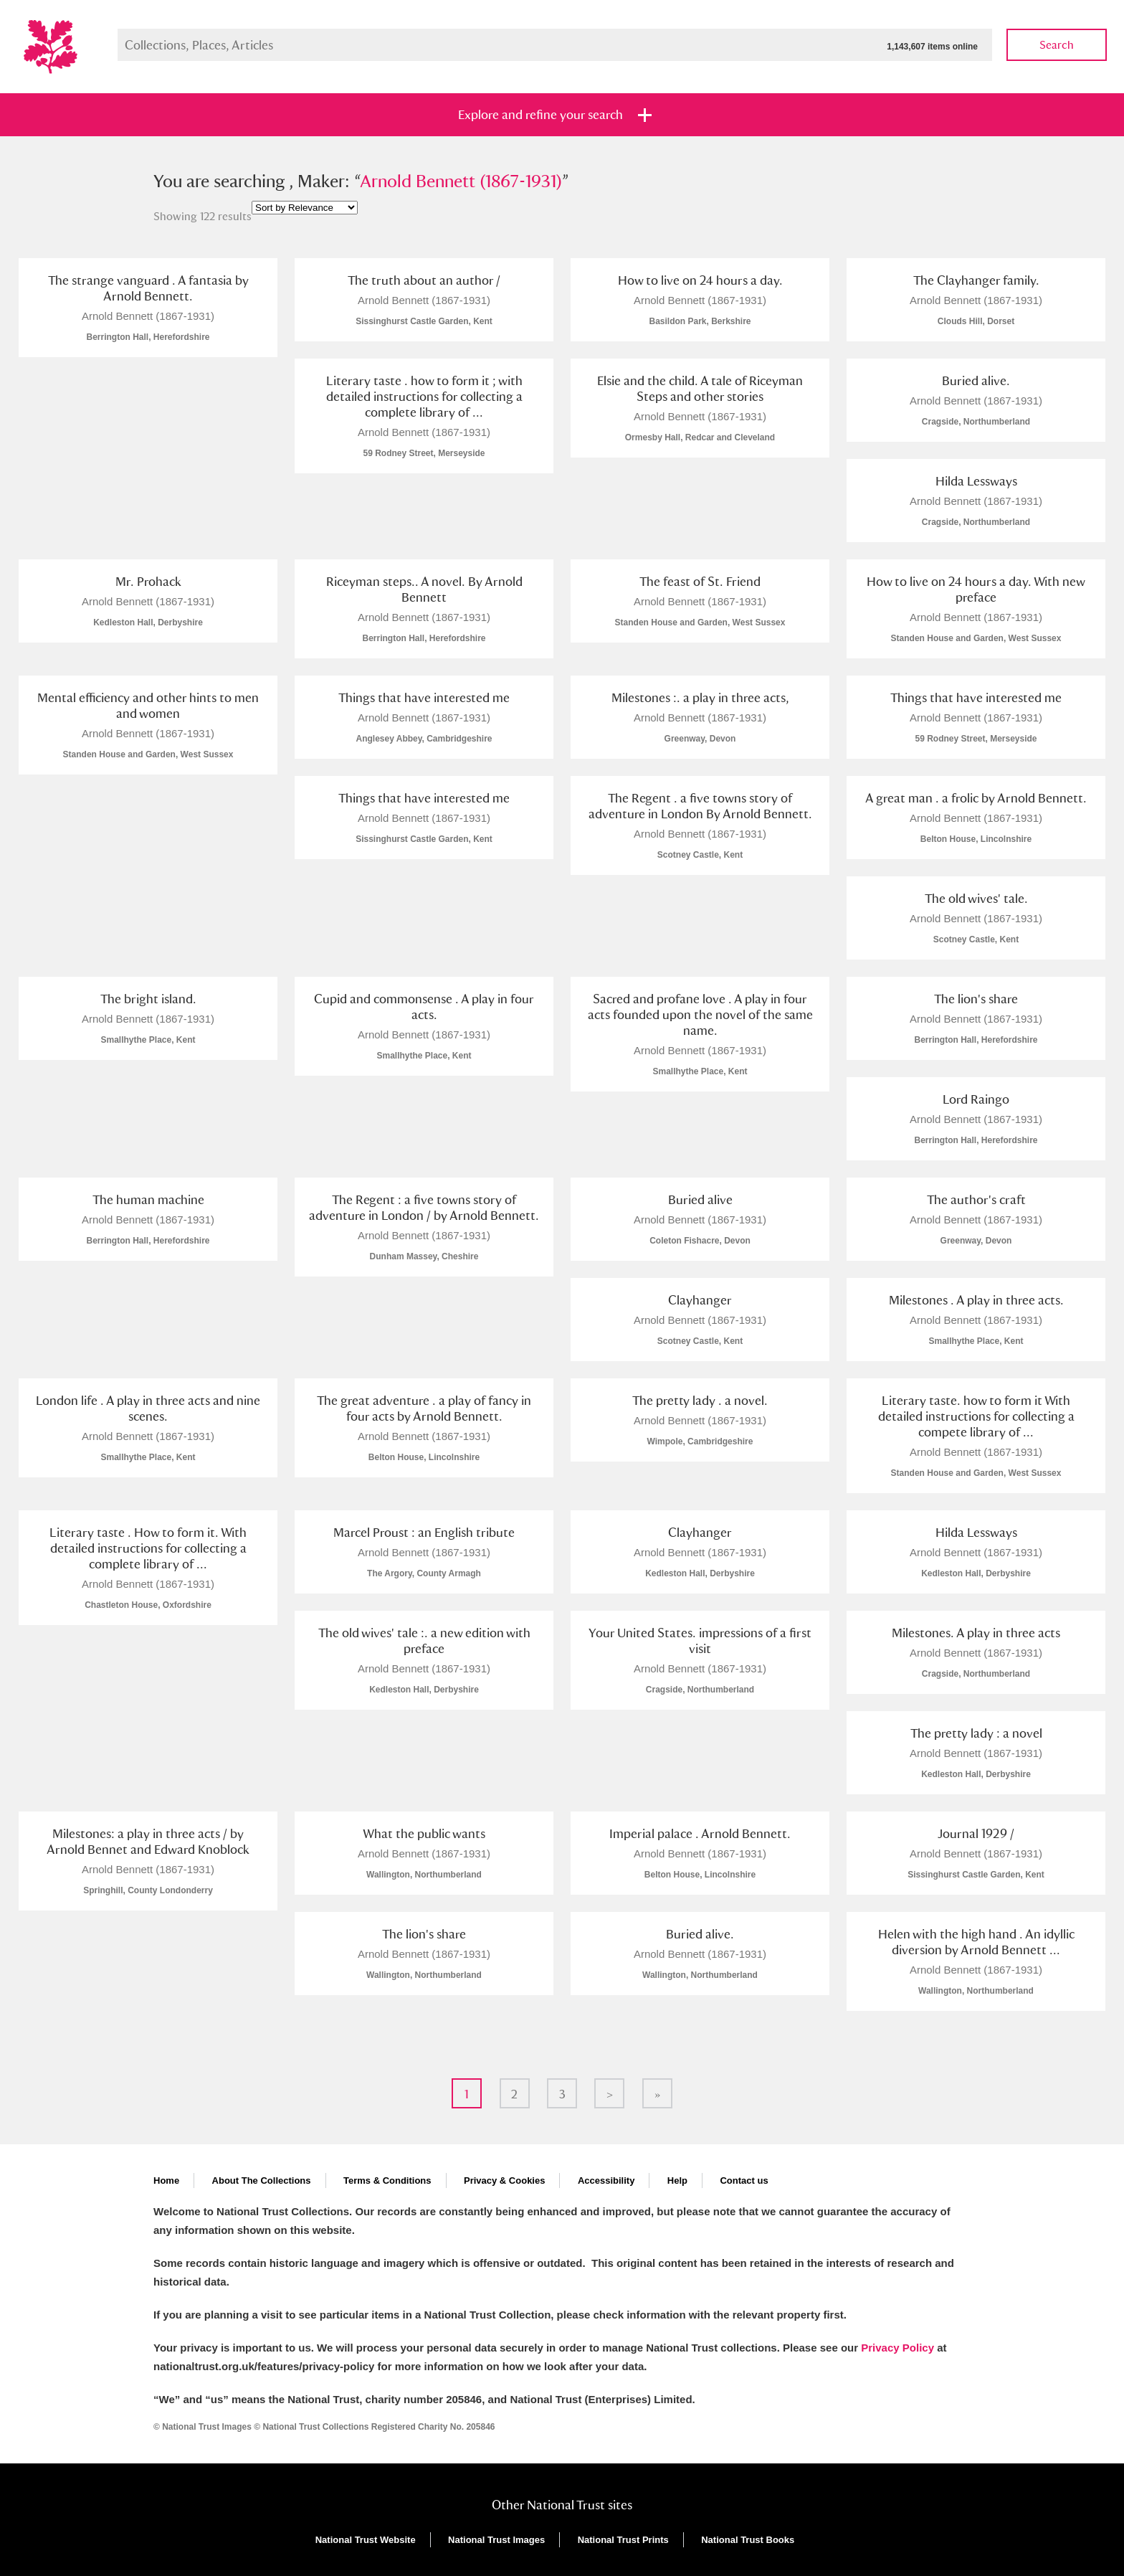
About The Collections (261, 2180)
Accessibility (606, 2180)
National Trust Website (365, 2539)
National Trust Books (747, 2539)
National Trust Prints (623, 2539)
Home (166, 2180)
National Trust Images (496, 2539)
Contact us (744, 2180)
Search (1056, 45)
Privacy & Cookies (504, 2180)
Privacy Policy (897, 2347)
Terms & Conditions (387, 2180)
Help (677, 2180)
